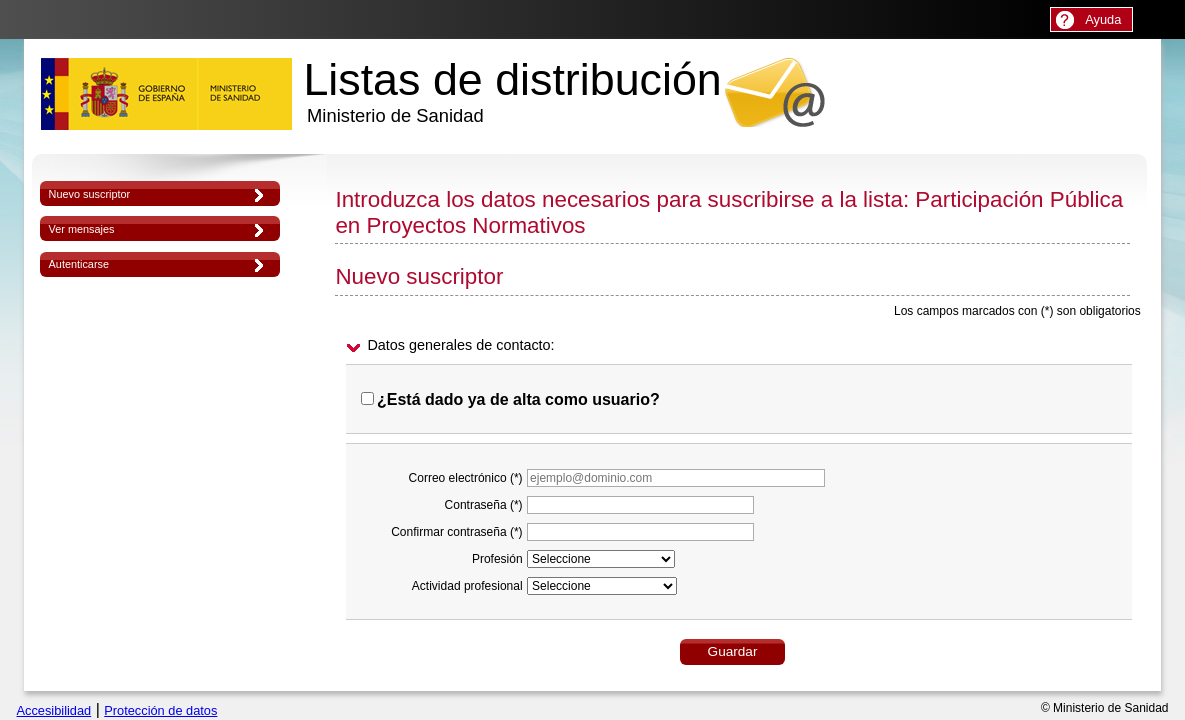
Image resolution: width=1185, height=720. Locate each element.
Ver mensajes (82, 229)
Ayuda (1103, 19)
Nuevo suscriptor (90, 194)
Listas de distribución (512, 90)
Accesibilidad (54, 710)
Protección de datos (160, 710)
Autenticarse (79, 264)
